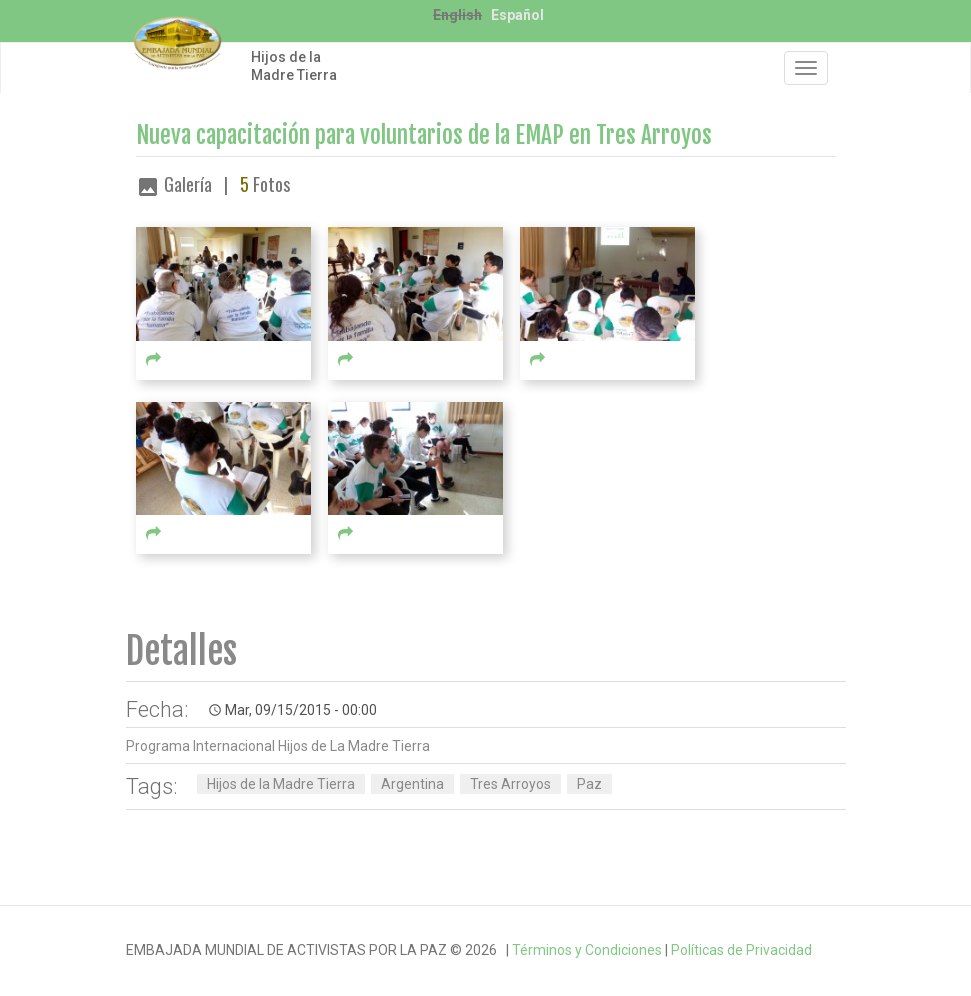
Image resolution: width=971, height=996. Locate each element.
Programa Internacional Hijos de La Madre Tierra (278, 746)
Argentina (412, 784)
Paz (589, 784)
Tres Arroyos (510, 784)
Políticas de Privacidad (741, 950)
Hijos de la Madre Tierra (294, 66)
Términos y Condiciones (587, 950)
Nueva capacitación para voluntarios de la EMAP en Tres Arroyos (424, 135)
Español (517, 15)
